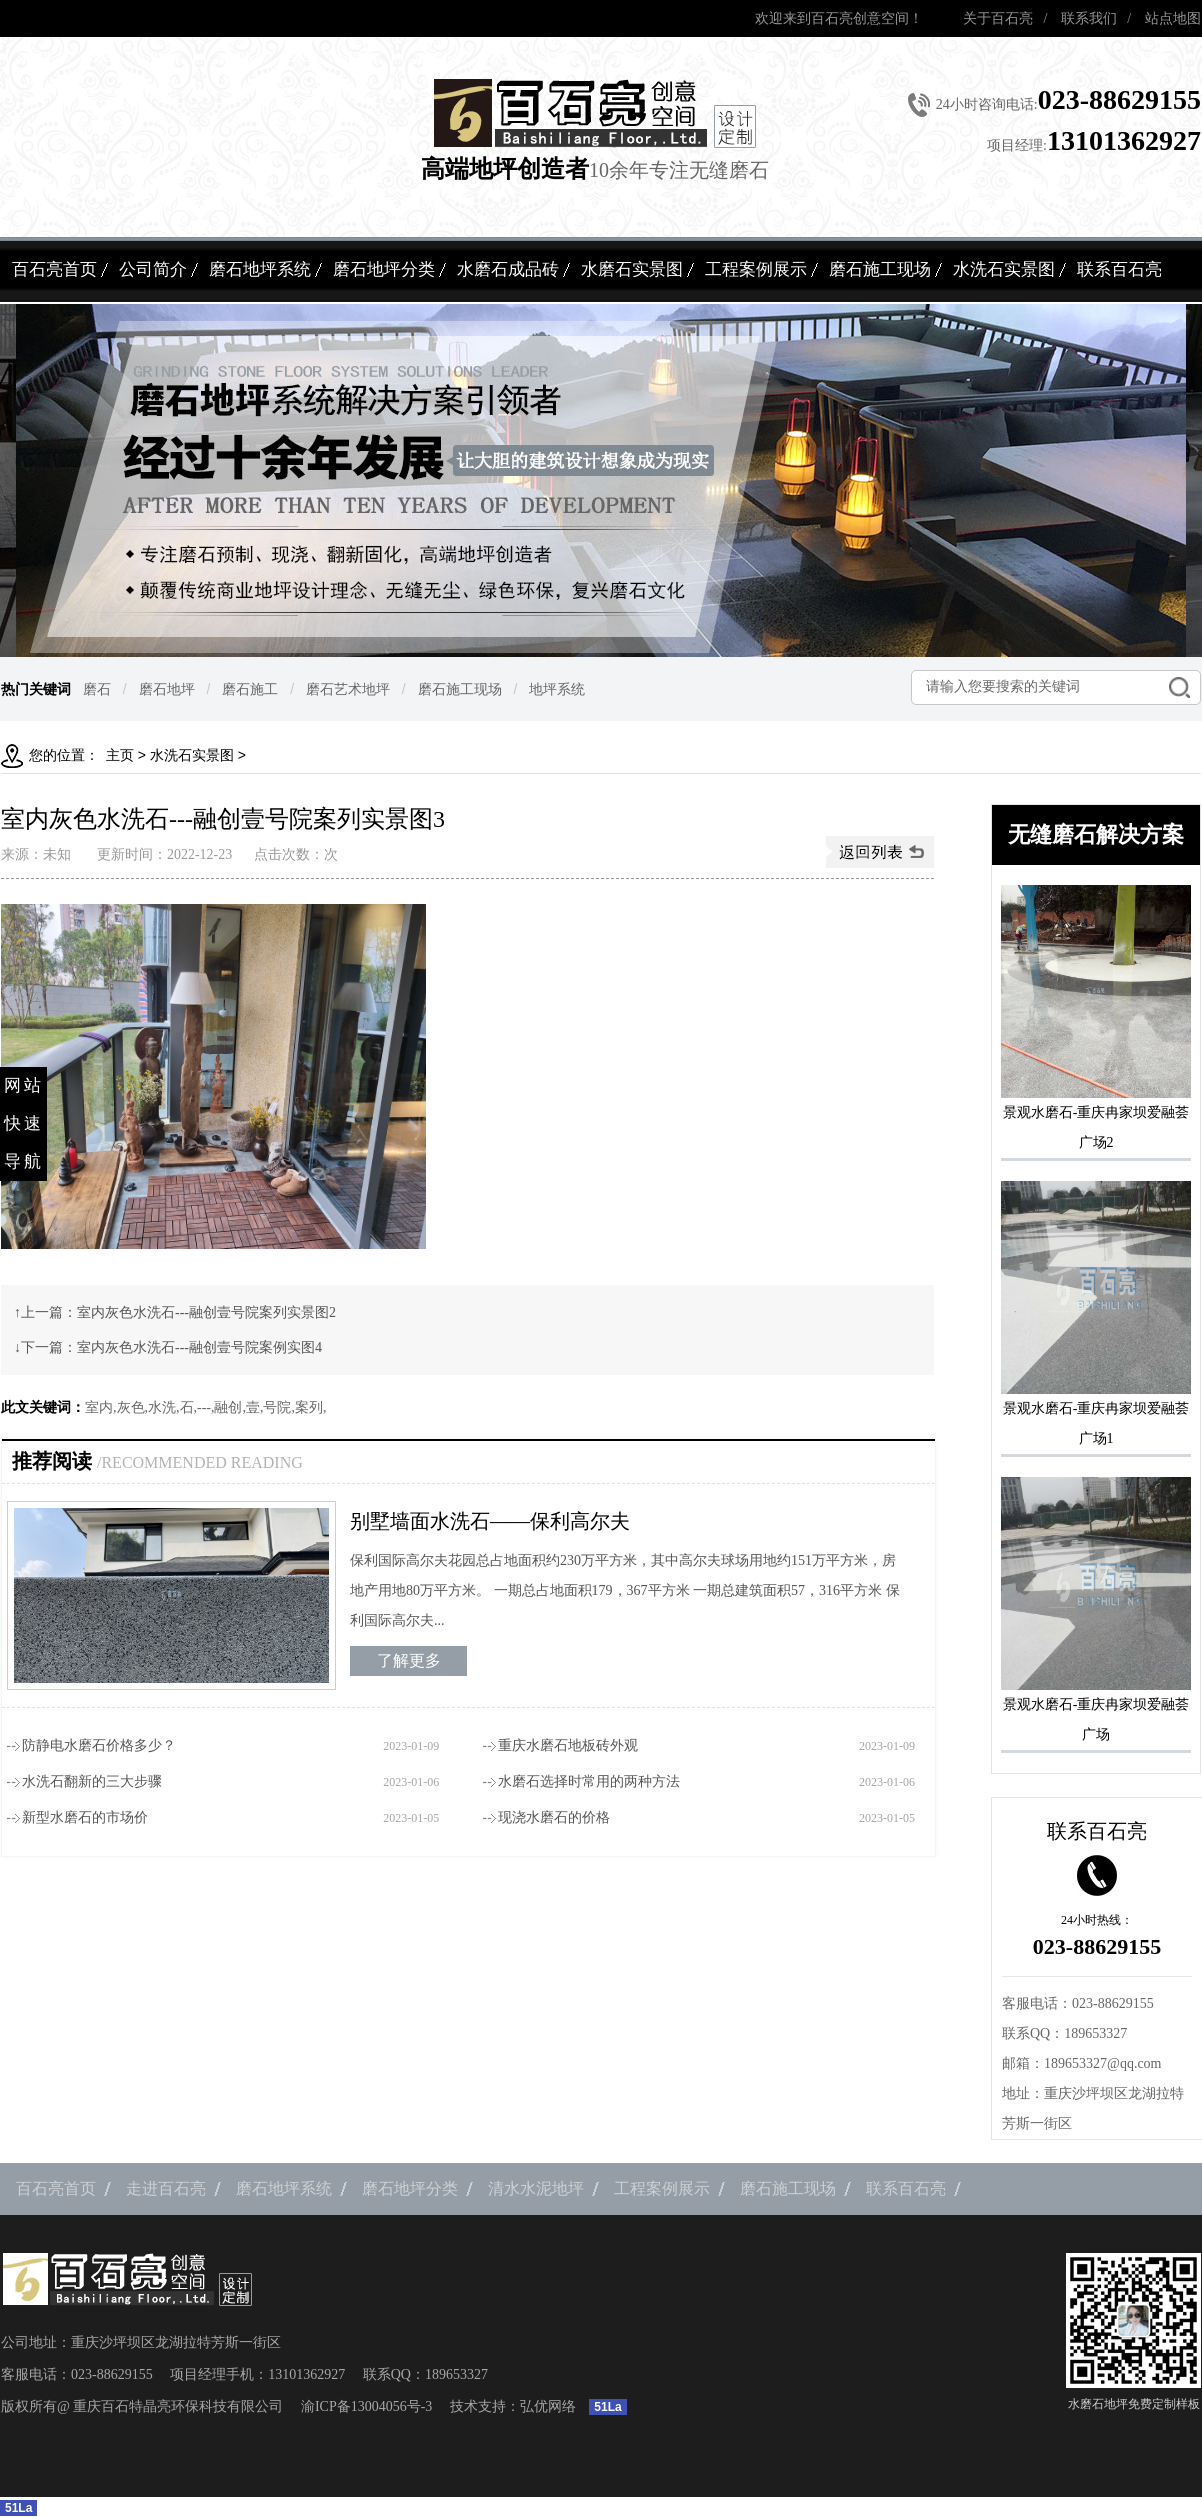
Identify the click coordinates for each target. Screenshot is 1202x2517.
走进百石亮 (166, 2188)
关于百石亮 (998, 18)
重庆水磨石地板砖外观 (568, 1745)
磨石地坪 (167, 689)
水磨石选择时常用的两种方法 (589, 1781)
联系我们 (1089, 18)
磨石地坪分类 (384, 269)
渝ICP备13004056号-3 (366, 2406)
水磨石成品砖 (508, 269)
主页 (120, 755)
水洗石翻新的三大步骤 (92, 1781)
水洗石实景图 (1004, 269)
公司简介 (153, 269)
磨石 (97, 689)
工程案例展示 (756, 269)
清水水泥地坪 (536, 2188)
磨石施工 (250, 689)
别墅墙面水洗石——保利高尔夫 (490, 1521)
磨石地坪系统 (260, 269)
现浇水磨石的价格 (554, 1817)
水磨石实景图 (632, 269)
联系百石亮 (1119, 269)
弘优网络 (548, 2406)
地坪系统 (557, 689)
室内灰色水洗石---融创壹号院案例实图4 (199, 1347)
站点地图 (1173, 18)
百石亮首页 (54, 269)
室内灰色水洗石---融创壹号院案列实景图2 (206, 1312)
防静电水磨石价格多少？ (99, 1745)
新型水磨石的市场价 (85, 1817)
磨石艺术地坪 (348, 689)
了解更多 (409, 1660)
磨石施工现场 (880, 269)
